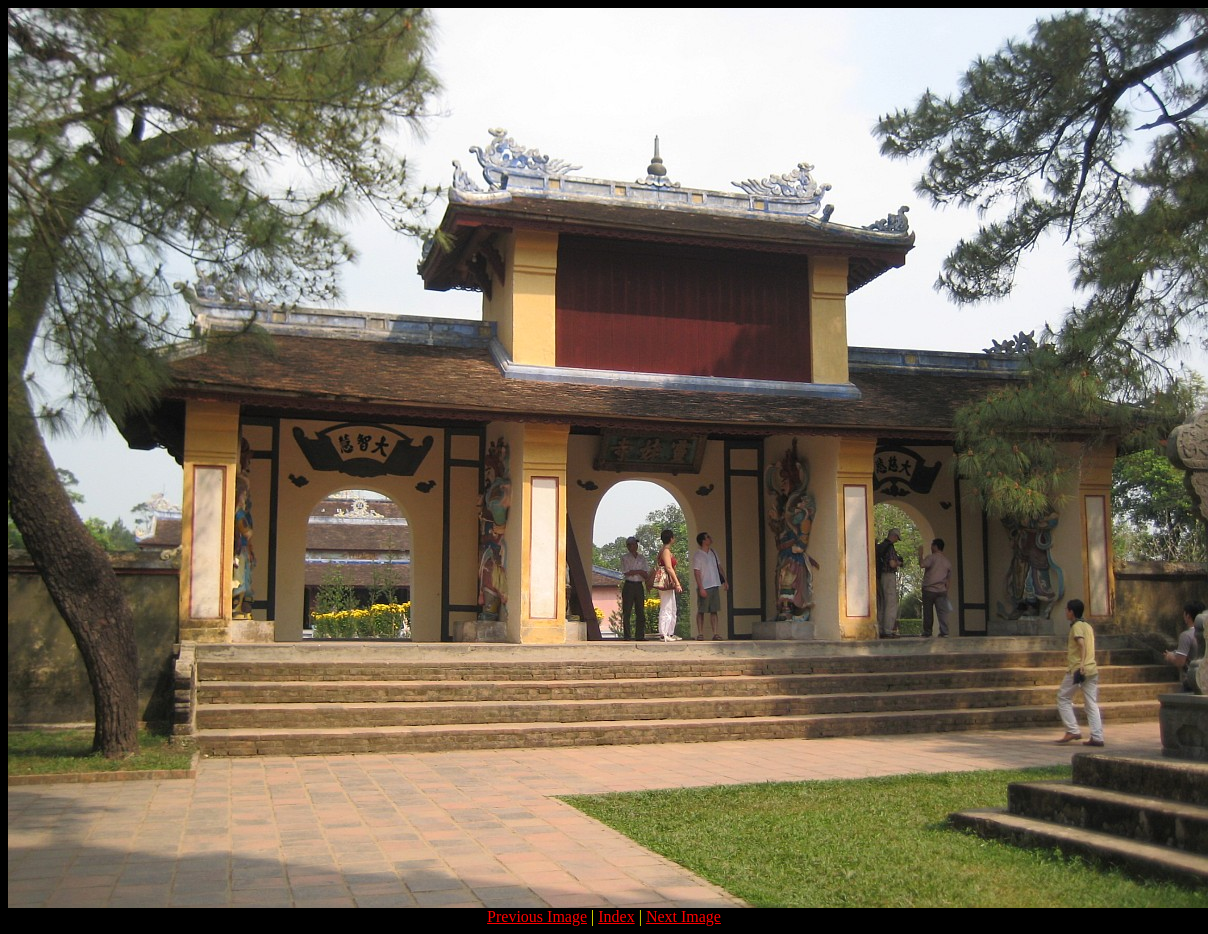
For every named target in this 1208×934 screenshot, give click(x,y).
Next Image (683, 916)
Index (616, 916)
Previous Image (537, 916)
